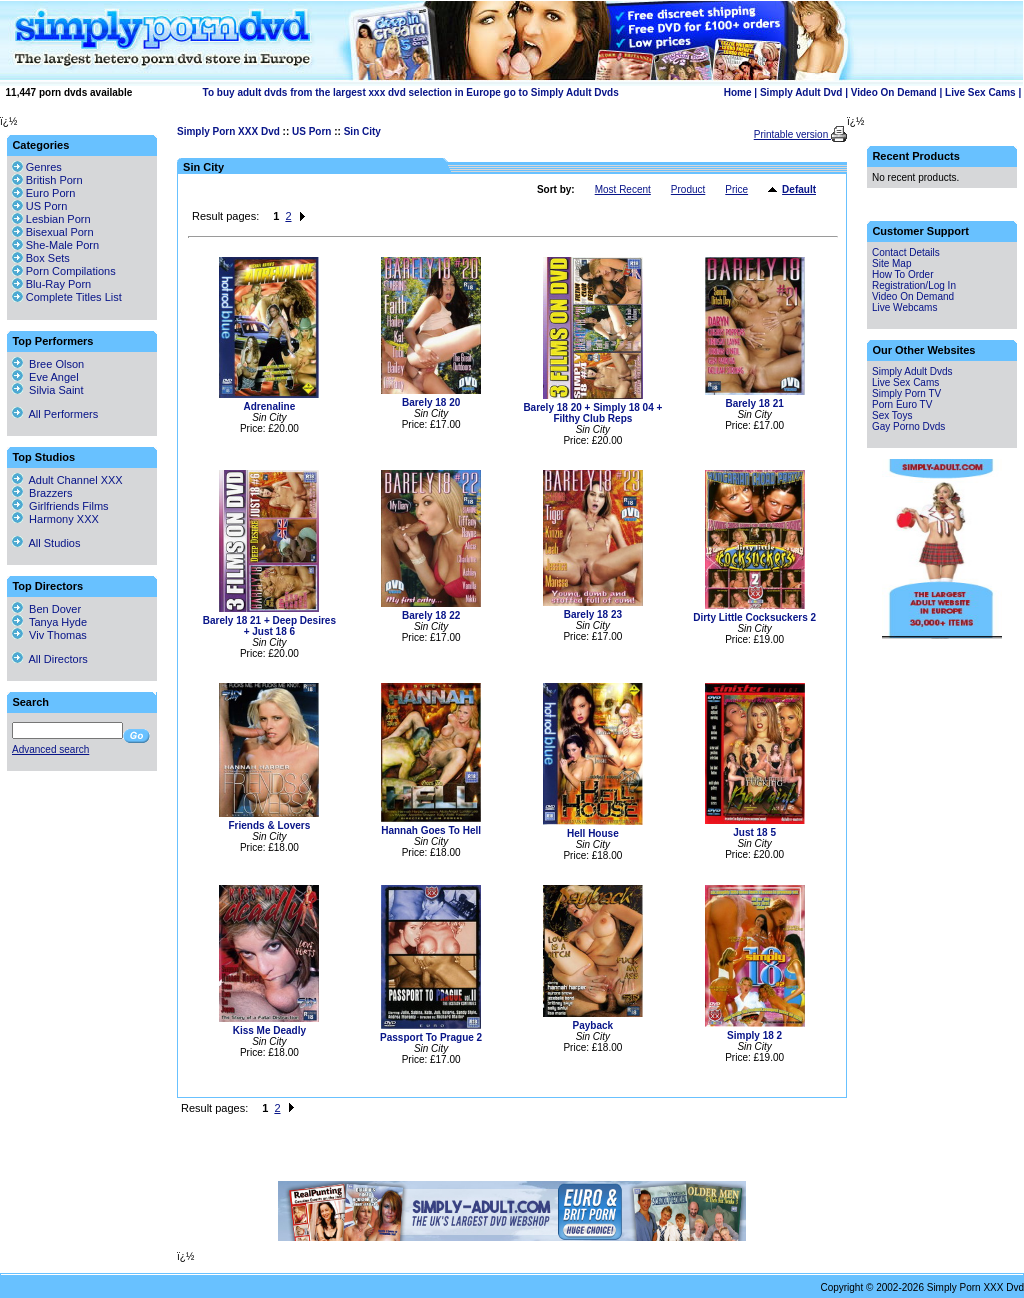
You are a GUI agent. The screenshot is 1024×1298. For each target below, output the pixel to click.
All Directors (50, 659)
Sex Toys (892, 415)
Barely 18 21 (754, 403)
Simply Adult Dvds (912, 371)
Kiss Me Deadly (269, 1030)
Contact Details (906, 252)
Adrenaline (270, 406)
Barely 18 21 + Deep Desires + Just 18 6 (269, 626)
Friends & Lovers (270, 825)
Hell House (593, 833)
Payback (593, 1025)
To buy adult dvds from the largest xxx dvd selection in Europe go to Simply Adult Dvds (411, 92)
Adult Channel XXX (67, 480)
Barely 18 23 (593, 614)
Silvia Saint (48, 390)
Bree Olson (48, 364)
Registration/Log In (914, 285)
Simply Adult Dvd (801, 92)
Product (688, 189)
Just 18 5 (754, 832)
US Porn (311, 131)
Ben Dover (46, 609)
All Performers (55, 414)
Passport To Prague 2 (431, 1037)
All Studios (46, 543)
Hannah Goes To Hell (431, 830)
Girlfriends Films (60, 506)
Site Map (891, 263)
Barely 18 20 (431, 402)
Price (736, 189)
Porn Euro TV (902, 404)
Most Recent (623, 189)
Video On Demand (894, 92)
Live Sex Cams (980, 92)
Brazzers (42, 493)
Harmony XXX (55, 519)
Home (738, 92)
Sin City (362, 131)
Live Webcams (904, 307)
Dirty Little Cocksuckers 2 (754, 617)
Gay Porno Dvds (908, 426)
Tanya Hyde (49, 622)
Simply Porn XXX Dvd (228, 131)
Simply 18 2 (754, 1035)
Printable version (792, 134)
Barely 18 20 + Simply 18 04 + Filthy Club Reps (592, 413)
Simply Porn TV (906, 393)
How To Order (903, 274)
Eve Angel (45, 377)
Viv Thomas (49, 635)
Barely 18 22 (431, 615)
